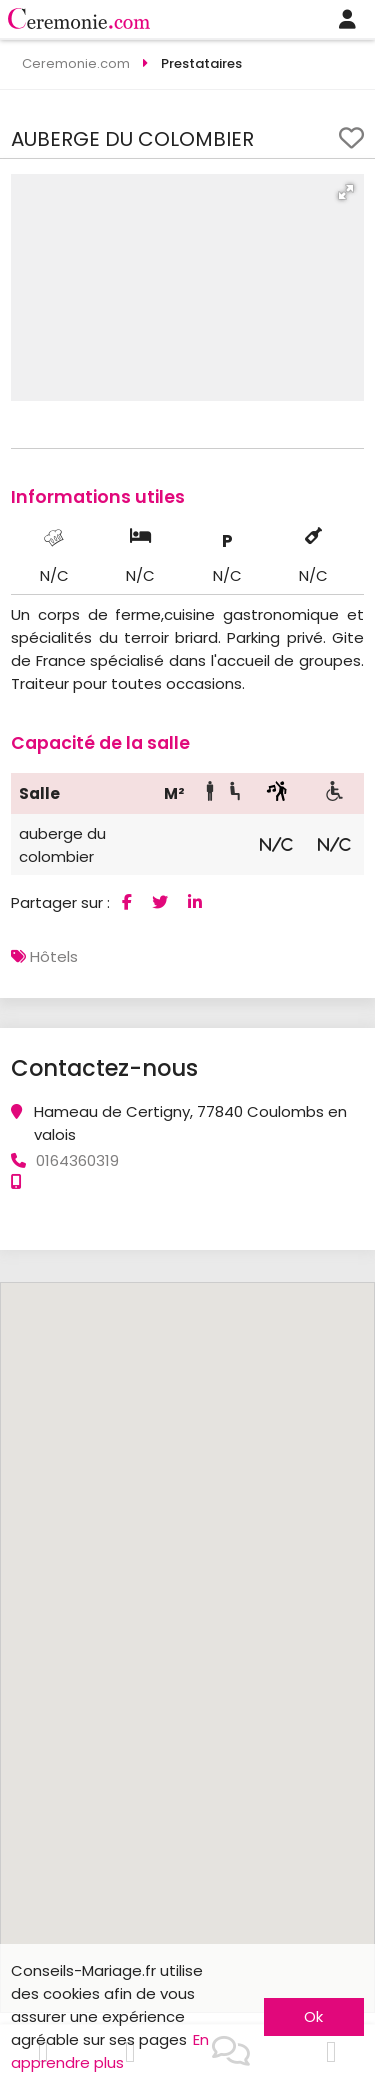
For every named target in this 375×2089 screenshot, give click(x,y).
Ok (313, 2016)
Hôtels (54, 956)
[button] (346, 192)
